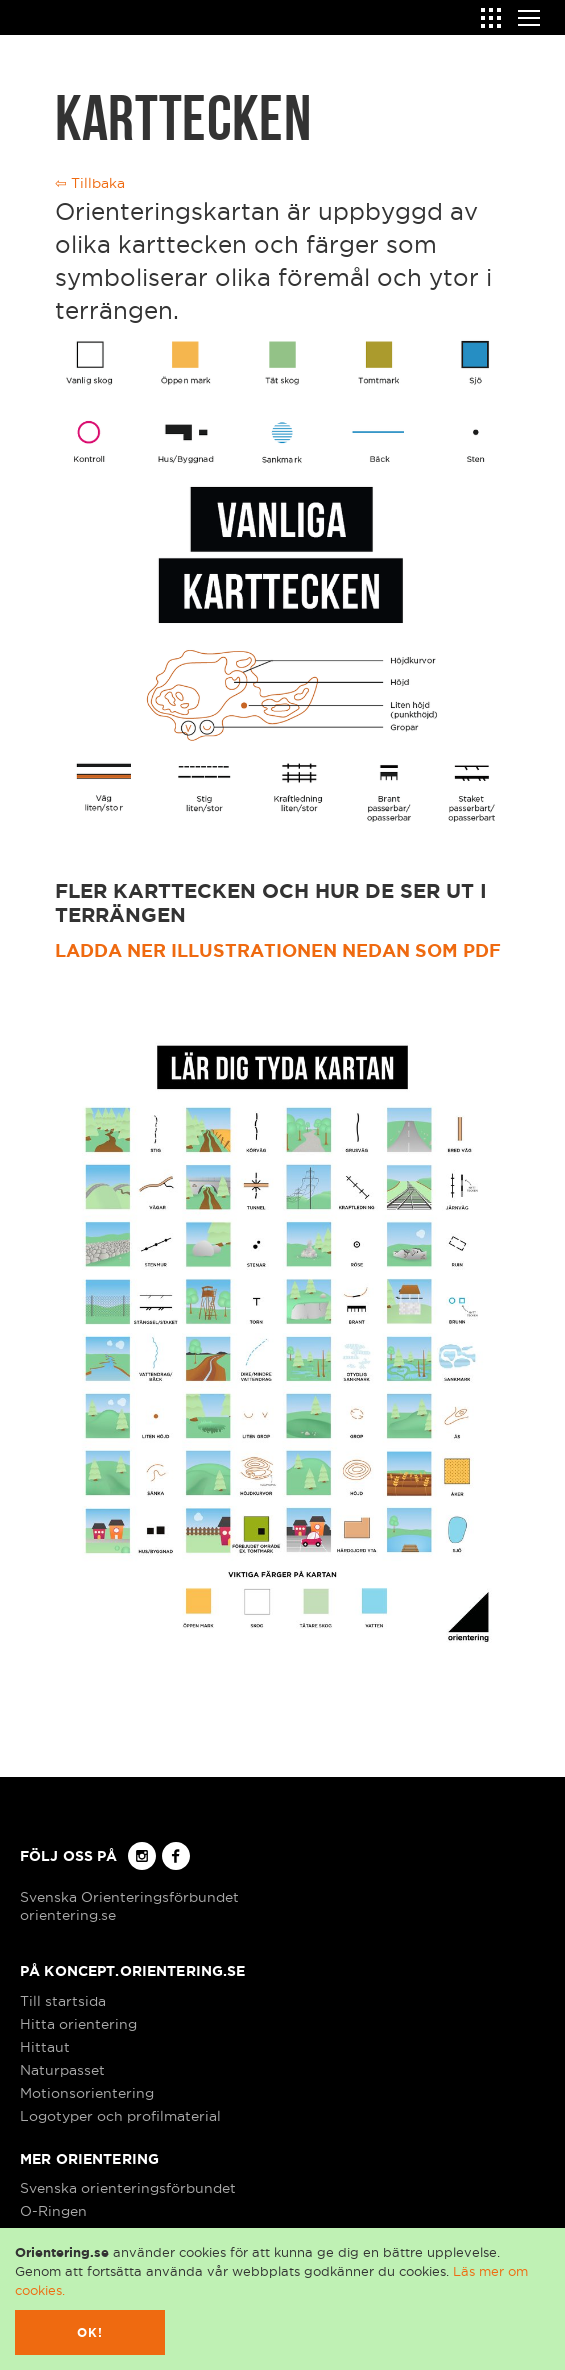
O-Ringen (53, 2211)
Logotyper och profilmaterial (120, 2116)
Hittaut (45, 2047)
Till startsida (63, 2001)
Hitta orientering (78, 2024)
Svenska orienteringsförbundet (128, 2188)
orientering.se (68, 1915)
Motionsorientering (87, 2093)
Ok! (90, 2332)
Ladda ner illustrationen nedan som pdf (278, 950)
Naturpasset (62, 2070)
